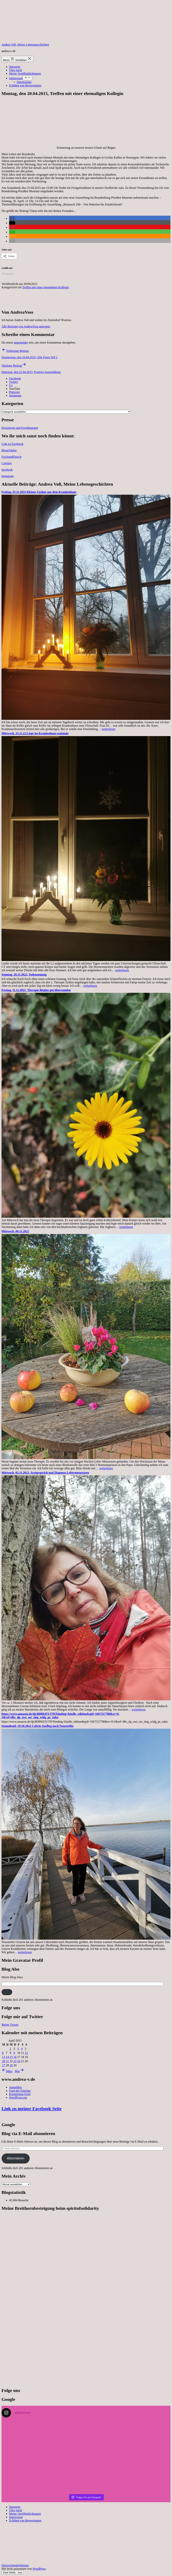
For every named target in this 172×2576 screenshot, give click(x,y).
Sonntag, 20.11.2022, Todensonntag (24, 974)
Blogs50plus (9, 450)
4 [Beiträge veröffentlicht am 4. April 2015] (22, 2048)
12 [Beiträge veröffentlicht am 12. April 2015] (26, 2052)
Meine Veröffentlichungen (25, 73)
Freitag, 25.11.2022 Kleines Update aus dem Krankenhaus (39, 492)
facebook (7, 469)
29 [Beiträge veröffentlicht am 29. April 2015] (11, 2065)
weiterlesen (108, 729)
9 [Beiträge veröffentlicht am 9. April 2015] (14, 2052)
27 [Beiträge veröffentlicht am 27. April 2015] (3, 2065)
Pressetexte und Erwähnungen (20, 427)
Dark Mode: (12, 2572)
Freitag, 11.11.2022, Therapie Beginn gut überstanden (36, 990)
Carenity (7, 463)
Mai (19, 2071)
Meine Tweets (10, 2024)
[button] (12, 218)
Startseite (14, 66)
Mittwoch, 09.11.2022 (15, 1231)
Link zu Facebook (12, 444)
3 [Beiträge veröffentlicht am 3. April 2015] (18, 2048)
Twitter (13, 381)
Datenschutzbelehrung (15, 2565)
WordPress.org (18, 2097)
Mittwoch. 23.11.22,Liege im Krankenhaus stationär (35, 733)
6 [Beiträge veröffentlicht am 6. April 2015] (3, 2052)
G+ (11, 385)
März (7, 2071)
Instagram (15, 395)
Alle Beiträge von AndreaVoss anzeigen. (26, 326)
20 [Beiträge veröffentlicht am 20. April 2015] (3, 2061)
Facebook (15, 378)
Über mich (15, 70)
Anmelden (15, 2087)
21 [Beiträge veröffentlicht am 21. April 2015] (7, 2061)
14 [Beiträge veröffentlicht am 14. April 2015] (7, 2057)
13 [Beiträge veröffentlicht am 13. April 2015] (3, 2057)
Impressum (16, 78)
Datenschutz (24, 82)
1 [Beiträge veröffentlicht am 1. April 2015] (10, 2048)
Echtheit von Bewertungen (25, 85)
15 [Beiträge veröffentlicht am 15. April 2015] (11, 2057)
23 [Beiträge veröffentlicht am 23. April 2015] (14, 2061)
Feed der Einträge (20, 2090)
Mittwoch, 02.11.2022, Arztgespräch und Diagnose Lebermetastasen (45, 1472)
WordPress (38, 2568)
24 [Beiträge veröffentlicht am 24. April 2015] (18, 2061)
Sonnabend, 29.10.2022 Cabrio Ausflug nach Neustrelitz (37, 1726)
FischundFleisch (11, 456)
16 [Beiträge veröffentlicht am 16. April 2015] (14, 2057)
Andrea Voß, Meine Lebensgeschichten (25, 44)
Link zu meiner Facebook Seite (32, 2108)
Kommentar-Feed (19, 2094)
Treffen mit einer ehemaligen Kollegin (45, 287)
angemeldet (21, 342)
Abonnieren (15, 2158)
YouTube (14, 388)
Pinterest (14, 392)
